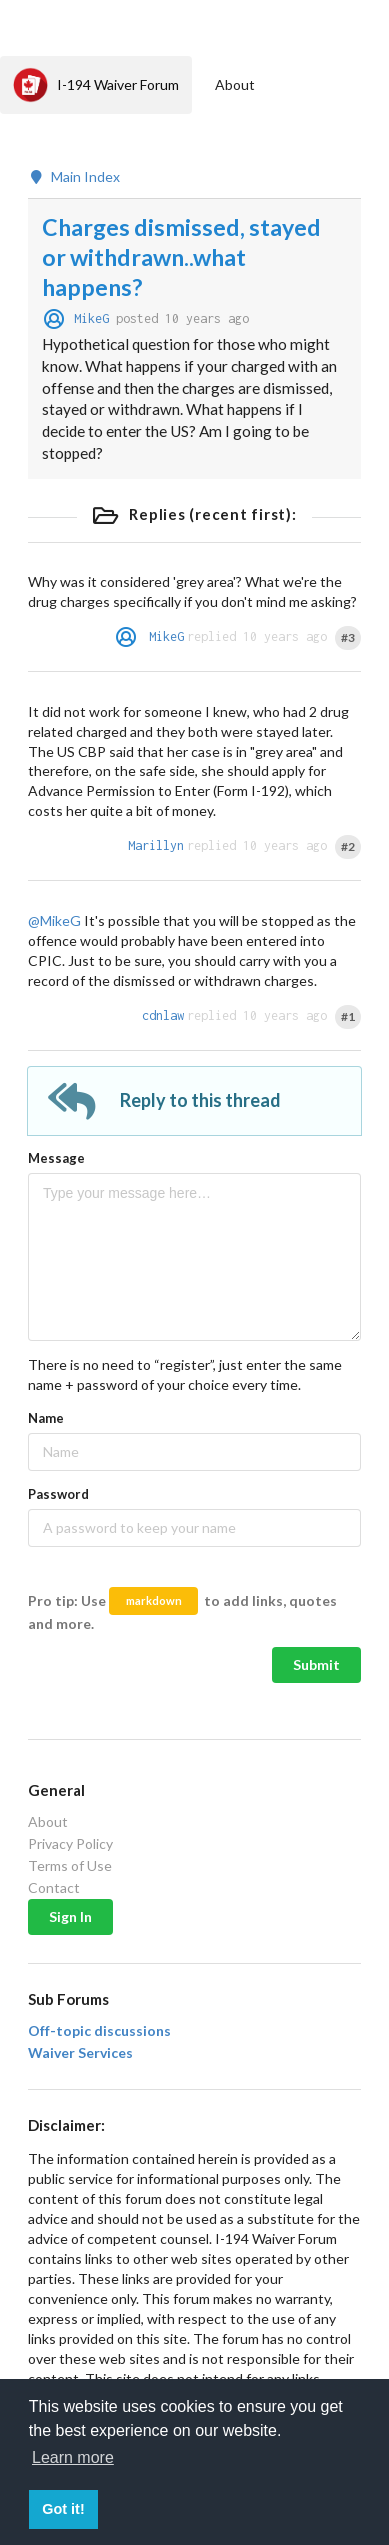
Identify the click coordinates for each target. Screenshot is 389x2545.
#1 (348, 1016)
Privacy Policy (70, 1843)
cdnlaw (163, 1015)
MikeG (91, 318)
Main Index (74, 177)
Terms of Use (70, 1865)
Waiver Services (80, 2053)
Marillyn (156, 845)
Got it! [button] (63, 2509)
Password (58, 1494)
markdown (154, 1600)
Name (46, 1418)
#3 (348, 637)
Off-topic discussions (99, 2031)
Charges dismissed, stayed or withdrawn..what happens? (181, 257)
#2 (348, 846)
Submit (316, 1664)
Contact (54, 1887)
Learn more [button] (73, 2457)
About (235, 84)
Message (56, 1158)
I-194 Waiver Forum (96, 85)
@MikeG (54, 920)
